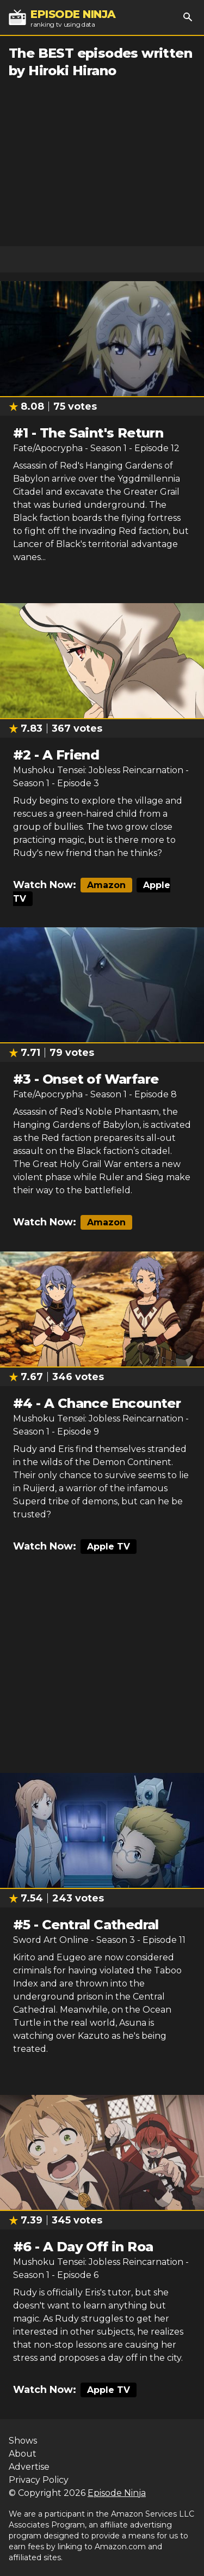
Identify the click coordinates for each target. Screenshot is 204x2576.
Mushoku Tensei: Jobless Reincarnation (98, 770)
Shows (23, 2440)
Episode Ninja (117, 2493)
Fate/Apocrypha (48, 448)
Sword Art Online (51, 1940)
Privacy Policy (39, 2480)
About (22, 2454)
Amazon (106, 885)
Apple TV (108, 1546)
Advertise (29, 2467)
